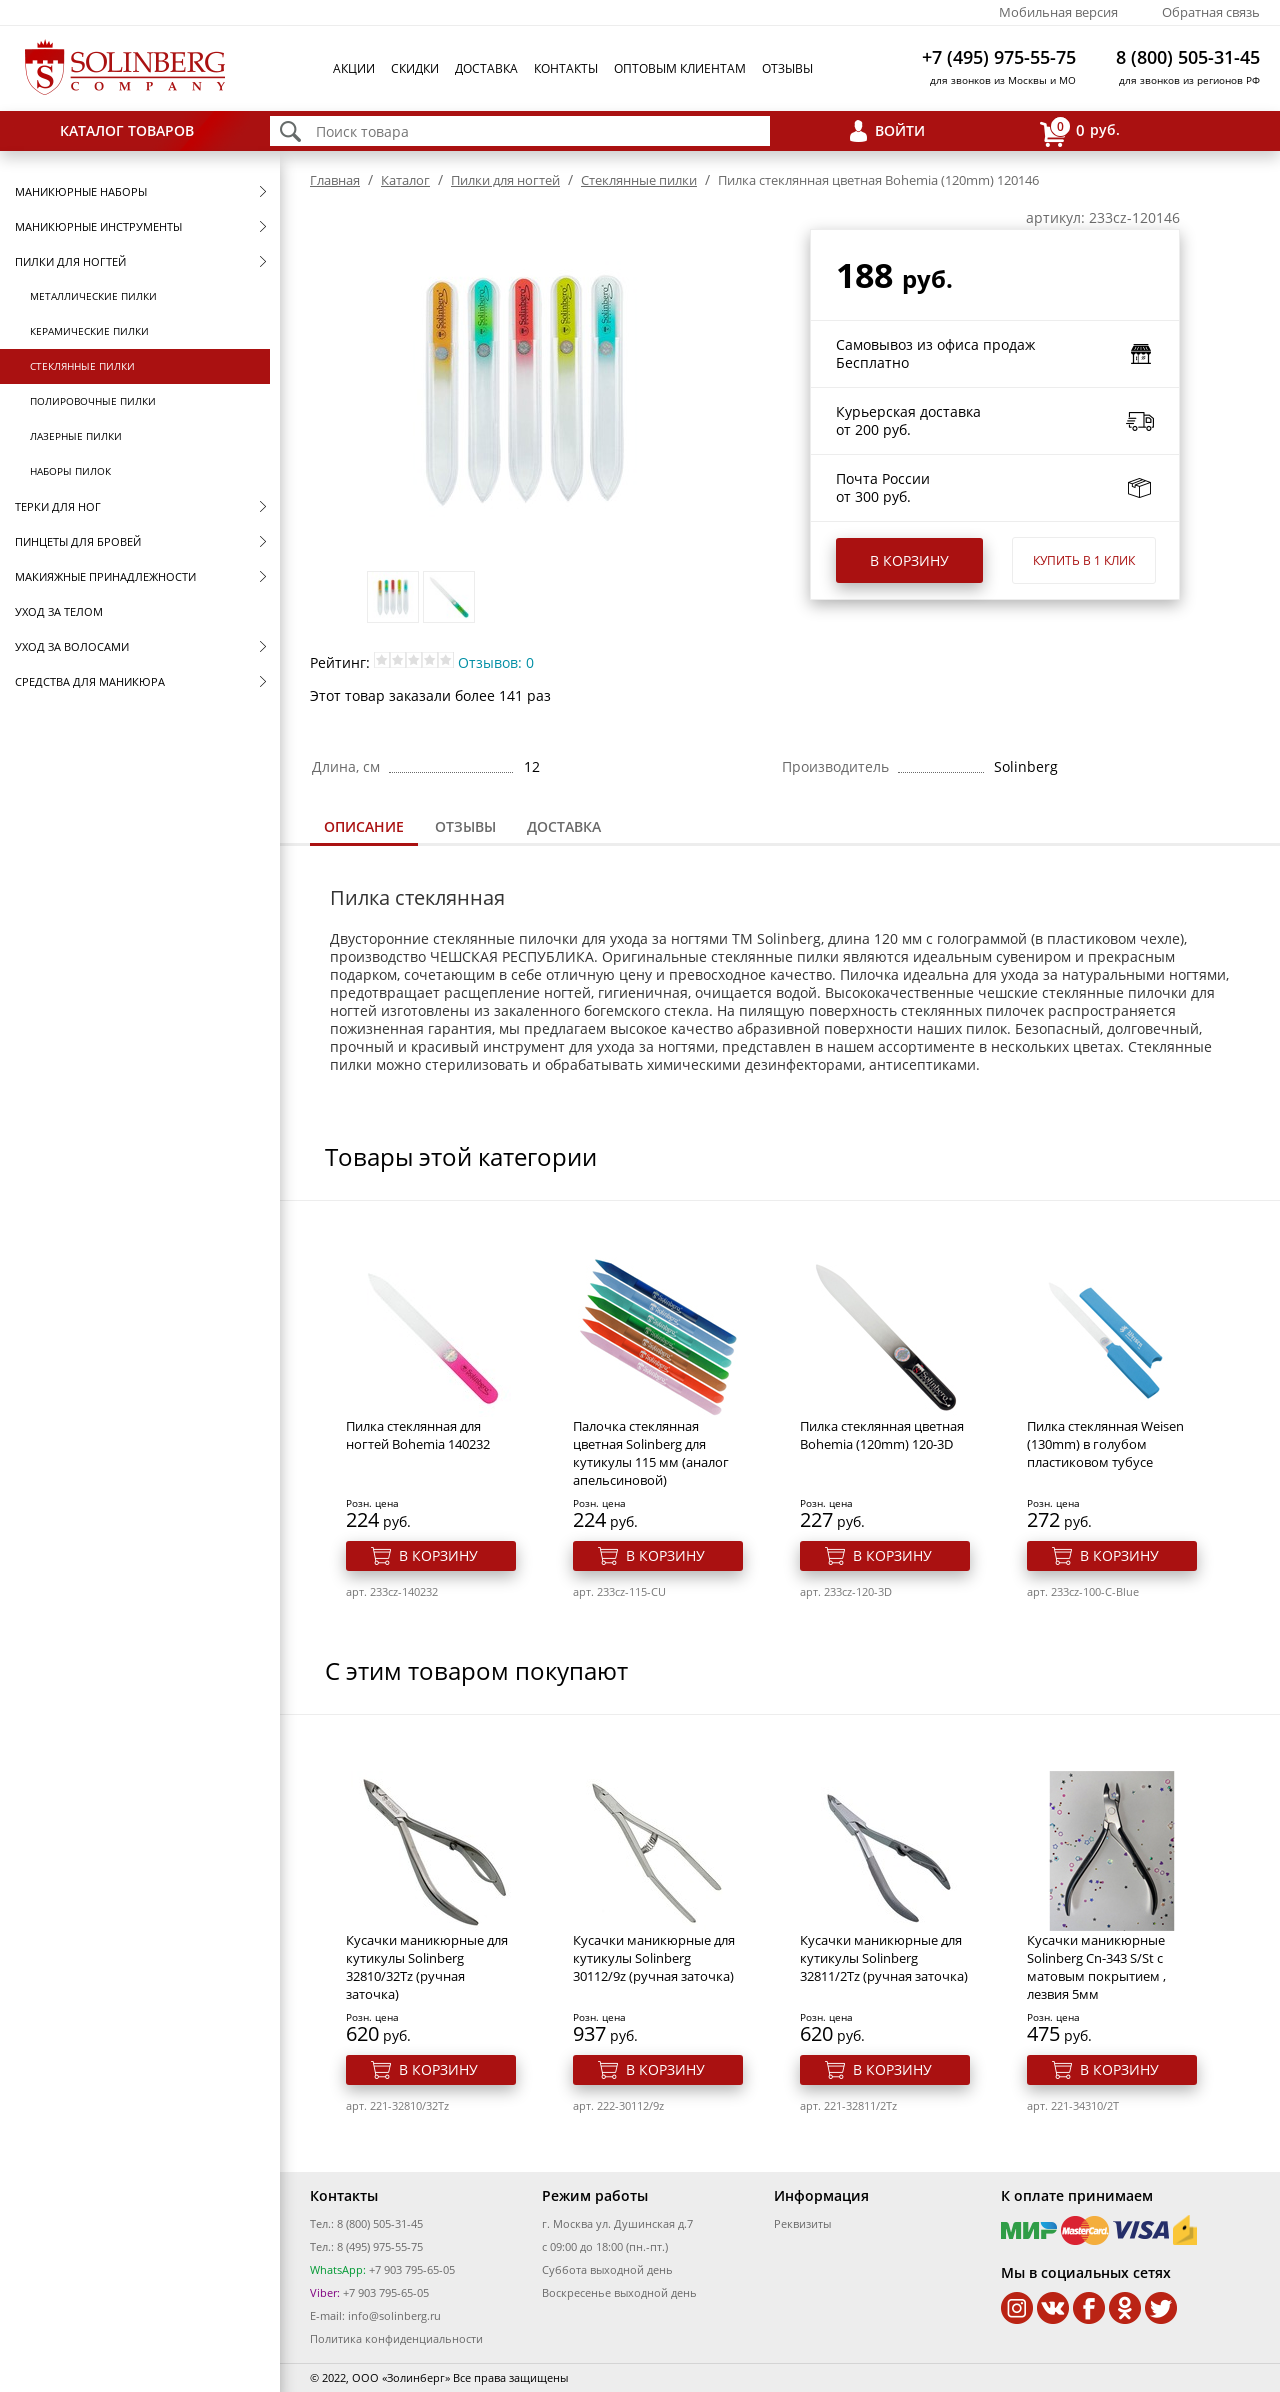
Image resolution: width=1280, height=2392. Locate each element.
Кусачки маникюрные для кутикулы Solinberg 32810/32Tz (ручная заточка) (427, 1967)
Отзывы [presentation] (465, 826)
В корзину (909, 560)
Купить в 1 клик (1084, 560)
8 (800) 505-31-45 (1188, 57)
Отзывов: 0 (496, 662)
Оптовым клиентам (680, 68)
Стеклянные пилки (82, 366)
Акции (354, 68)
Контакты (566, 68)
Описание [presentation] (364, 826)
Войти (900, 130)
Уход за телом (59, 611)
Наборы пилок (70, 471)
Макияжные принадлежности (105, 576)
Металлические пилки (93, 296)
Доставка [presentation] (564, 826)
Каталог (405, 180)
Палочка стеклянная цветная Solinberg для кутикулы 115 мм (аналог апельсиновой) (651, 1453)
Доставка (486, 68)
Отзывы (787, 68)
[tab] (364, 828)
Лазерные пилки (76, 436)
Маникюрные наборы (81, 191)
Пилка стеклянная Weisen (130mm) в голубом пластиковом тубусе (1105, 1444)
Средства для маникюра (90, 681)
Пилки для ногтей (70, 261)
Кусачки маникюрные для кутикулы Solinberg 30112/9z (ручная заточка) (654, 1958)
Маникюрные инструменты (98, 226)
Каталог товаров (127, 130)
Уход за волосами (72, 646)
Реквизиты (802, 2223)
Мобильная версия (1058, 12)
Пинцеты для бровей (78, 541)
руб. (1080, 131)
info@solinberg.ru (394, 2315)
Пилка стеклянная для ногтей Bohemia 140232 (418, 1435)
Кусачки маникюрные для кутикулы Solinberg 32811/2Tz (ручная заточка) (884, 1958)
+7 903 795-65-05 (410, 2269)
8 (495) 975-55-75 (380, 2246)
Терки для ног (58, 506)
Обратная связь (1211, 12)
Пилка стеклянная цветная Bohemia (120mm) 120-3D (882, 1435)
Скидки (415, 68)
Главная (335, 180)
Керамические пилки (89, 331)
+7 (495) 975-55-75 (999, 57)
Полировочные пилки (93, 401)
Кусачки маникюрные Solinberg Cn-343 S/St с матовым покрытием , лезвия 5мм (1096, 1967)
